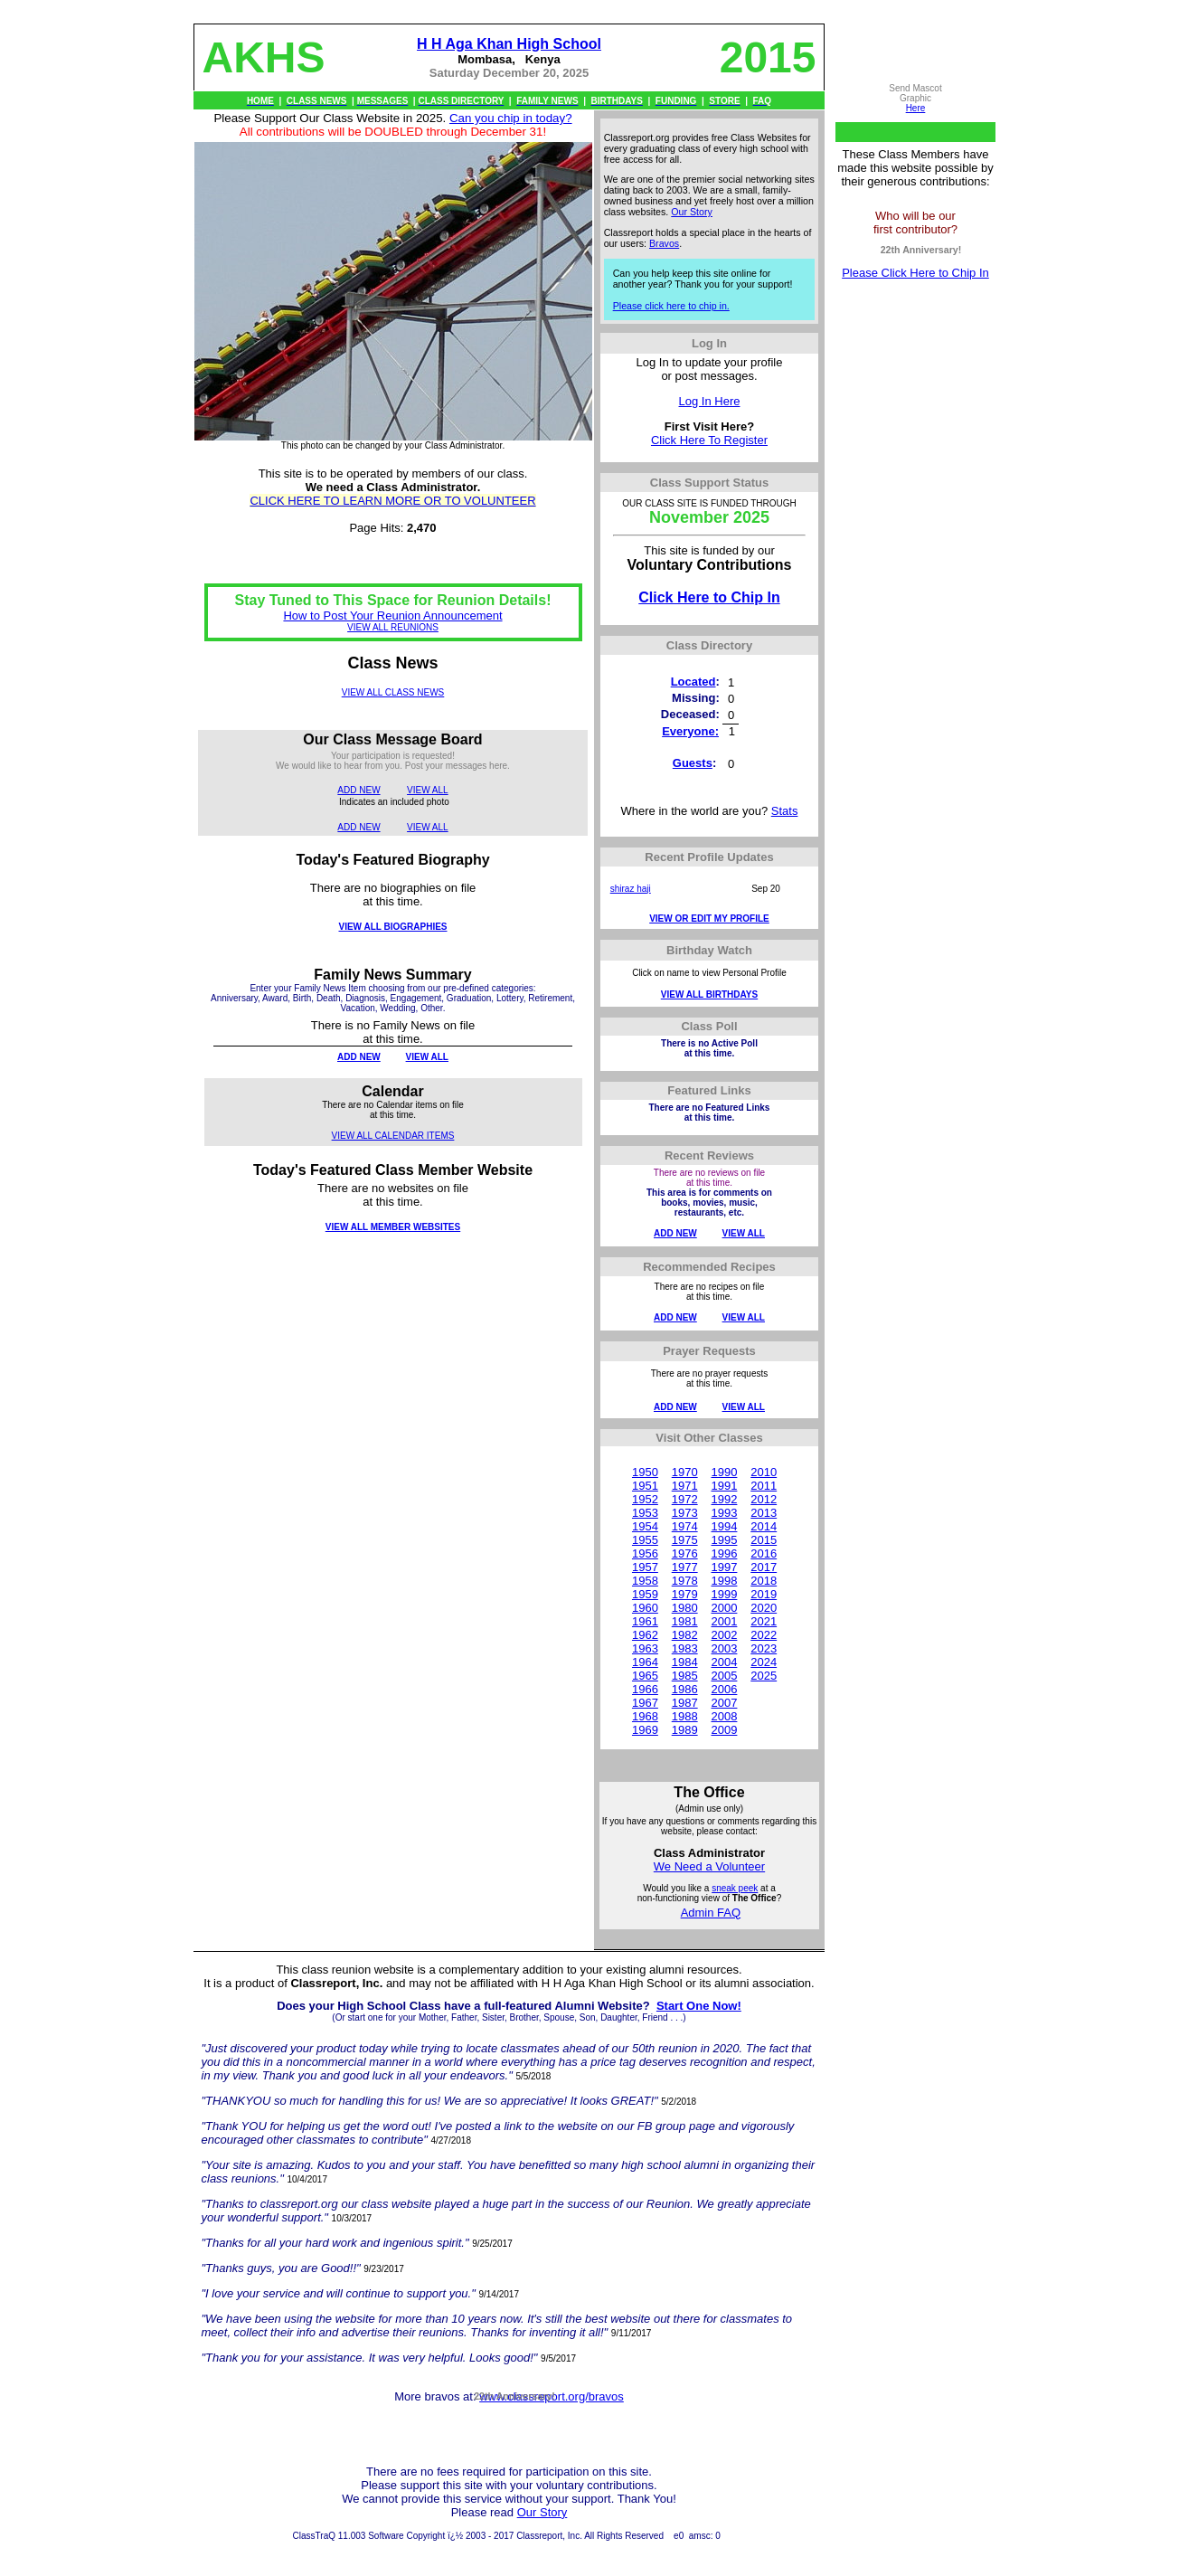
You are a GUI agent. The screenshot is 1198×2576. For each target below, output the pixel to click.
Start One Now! (698, 2005)
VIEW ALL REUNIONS (393, 627)
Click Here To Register (709, 440)
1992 (724, 1499)
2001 (724, 1621)
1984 (685, 1662)
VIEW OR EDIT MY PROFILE (709, 918)
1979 (685, 1594)
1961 (645, 1621)
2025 (763, 1675)
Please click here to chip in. (671, 305)
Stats (784, 811)
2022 (763, 1635)
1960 (645, 1608)
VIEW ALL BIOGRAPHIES (392, 927)
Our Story (691, 211)
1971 (685, 1485)
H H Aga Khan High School (509, 44)
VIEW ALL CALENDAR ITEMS (393, 1136)
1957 (645, 1567)
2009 (724, 1730)
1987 (685, 1702)
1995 (724, 1540)
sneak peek (735, 1888)
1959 (645, 1594)
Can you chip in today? (510, 118)
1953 (645, 1513)
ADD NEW (358, 790)
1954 (645, 1526)
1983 (685, 1648)
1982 (685, 1635)
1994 (724, 1526)
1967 (645, 1702)
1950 (645, 1472)
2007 (724, 1702)
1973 (685, 1513)
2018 (763, 1580)
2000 (724, 1608)
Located (693, 681)
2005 (724, 1675)
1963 (645, 1648)
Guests (692, 763)
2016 (763, 1553)
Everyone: (690, 731)
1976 (685, 1553)
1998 (724, 1580)
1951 (645, 1485)
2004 (724, 1662)
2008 (724, 1716)
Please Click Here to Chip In (915, 272)
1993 (724, 1513)
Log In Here (709, 401)
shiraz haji (630, 889)
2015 (763, 1540)
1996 (724, 1553)
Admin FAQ (710, 1912)
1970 (685, 1472)
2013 (763, 1513)
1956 (645, 1553)
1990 (724, 1472)
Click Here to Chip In (708, 597)
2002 (724, 1635)
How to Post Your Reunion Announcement (392, 615)
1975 (685, 1540)
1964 (645, 1662)
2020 (763, 1608)
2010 (763, 1472)
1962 (645, 1635)
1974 (685, 1526)
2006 (724, 1689)
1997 (724, 1567)
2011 (763, 1485)
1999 (724, 1594)
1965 (645, 1675)
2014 (763, 1526)
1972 (685, 1499)
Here (916, 108)
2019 (763, 1594)
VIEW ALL (427, 790)
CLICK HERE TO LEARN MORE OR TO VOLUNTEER (392, 500)
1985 (685, 1675)
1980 (685, 1608)
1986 (685, 1689)
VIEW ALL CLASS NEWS (393, 692)
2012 (763, 1499)
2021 (763, 1621)
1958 (645, 1580)
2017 (763, 1567)
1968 (645, 1716)
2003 (724, 1648)
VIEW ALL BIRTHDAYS (709, 994)
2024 (763, 1662)
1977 (685, 1567)
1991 (724, 1485)
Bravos (664, 243)
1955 (645, 1540)
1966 (645, 1689)
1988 (685, 1716)
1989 (685, 1730)
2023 (763, 1648)
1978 (685, 1580)
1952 (645, 1499)
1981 (685, 1621)
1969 (645, 1730)
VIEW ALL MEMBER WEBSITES (392, 1227)
